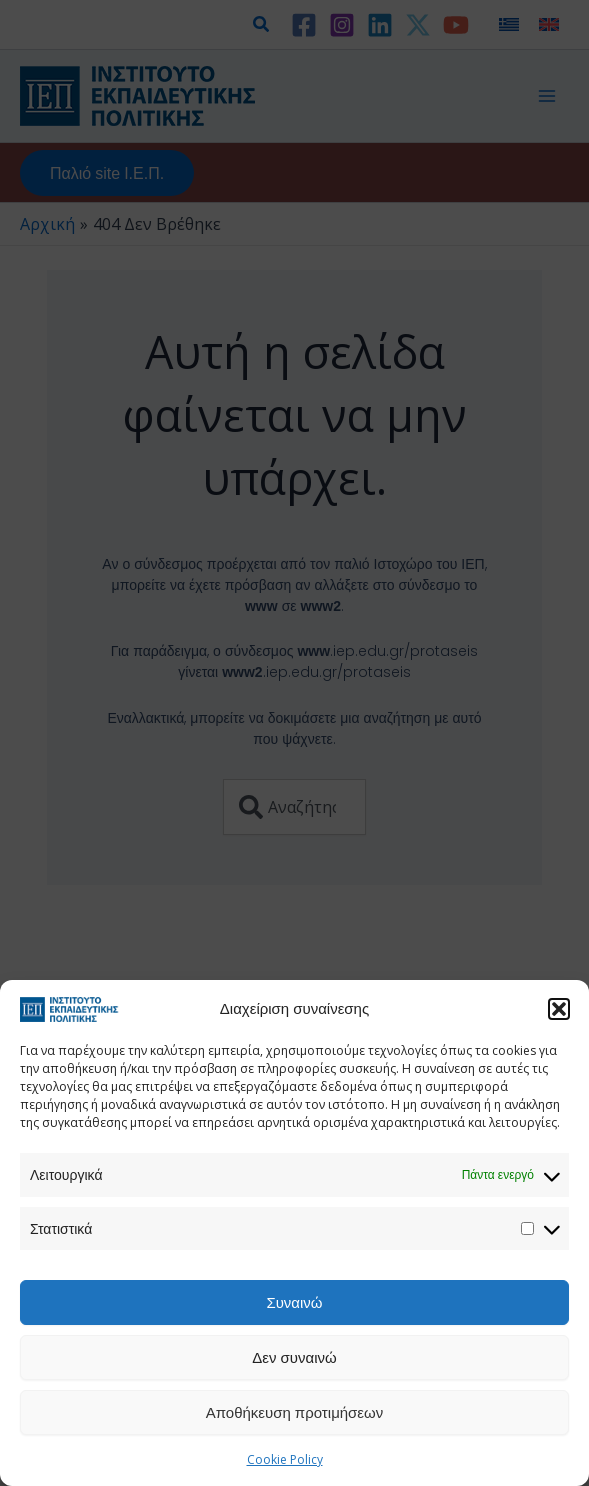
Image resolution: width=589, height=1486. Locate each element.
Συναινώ (294, 1302)
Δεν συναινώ (294, 1357)
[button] (559, 1009)
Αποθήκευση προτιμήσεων (295, 1412)
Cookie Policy (285, 1459)
